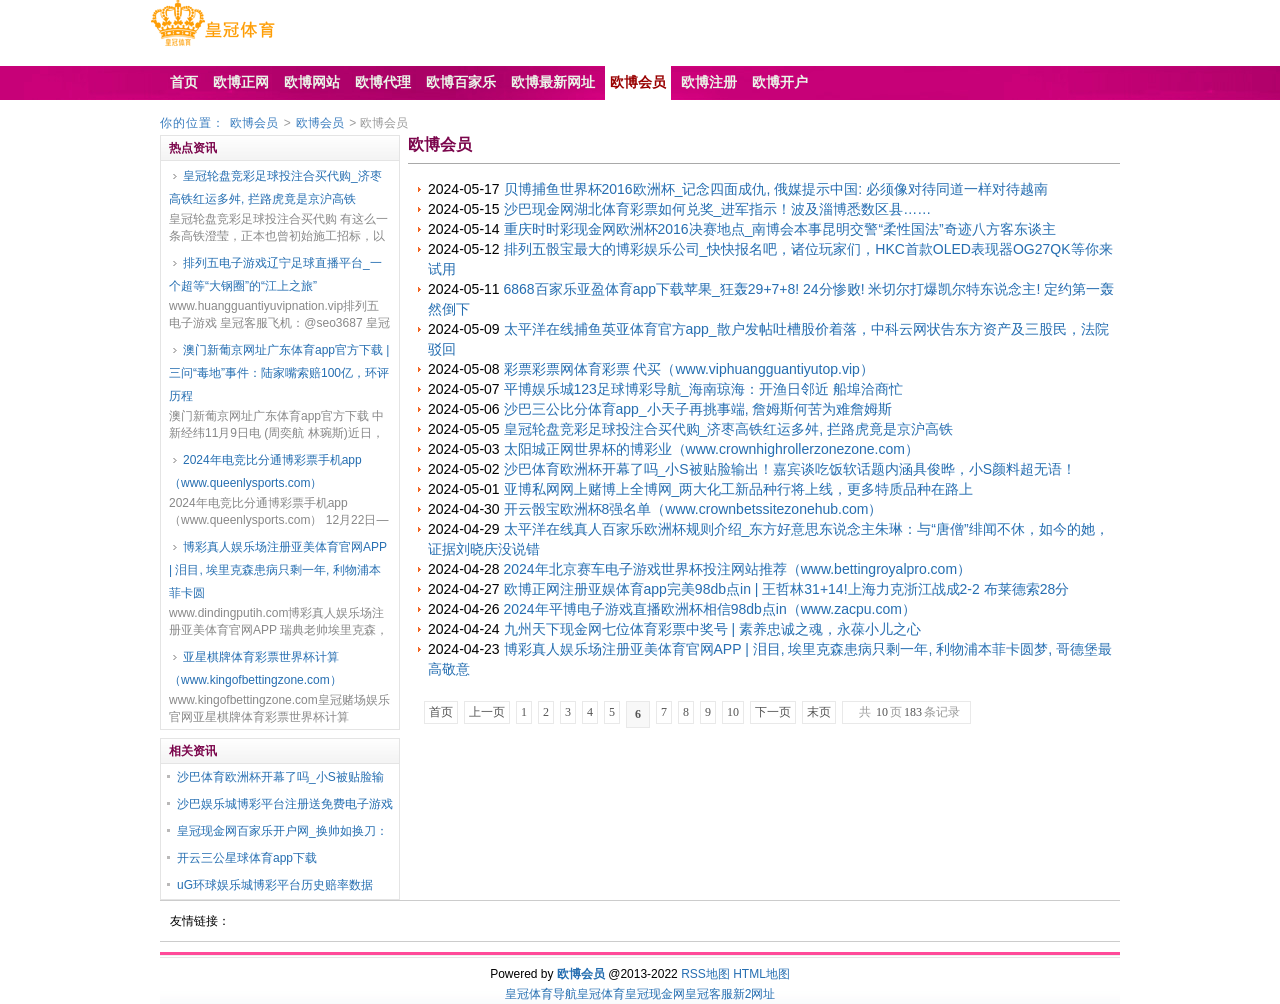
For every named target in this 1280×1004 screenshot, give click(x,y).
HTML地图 (761, 974)
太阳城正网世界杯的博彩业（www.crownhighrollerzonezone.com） (711, 449)
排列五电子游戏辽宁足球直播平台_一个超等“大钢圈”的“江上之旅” (275, 274)
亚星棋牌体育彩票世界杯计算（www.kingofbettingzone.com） (255, 668)
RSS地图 (705, 974)
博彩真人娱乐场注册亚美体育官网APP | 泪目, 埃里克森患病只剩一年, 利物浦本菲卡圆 (278, 570)
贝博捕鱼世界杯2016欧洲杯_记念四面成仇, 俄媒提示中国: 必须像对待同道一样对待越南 (776, 189)
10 (733, 712)
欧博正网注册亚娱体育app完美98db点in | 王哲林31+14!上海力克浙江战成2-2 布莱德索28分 (787, 589)
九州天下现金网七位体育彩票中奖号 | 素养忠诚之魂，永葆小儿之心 (712, 629)
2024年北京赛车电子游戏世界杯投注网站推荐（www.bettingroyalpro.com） (738, 569)
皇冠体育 (601, 994)
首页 (441, 712)
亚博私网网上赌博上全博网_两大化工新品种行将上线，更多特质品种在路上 (739, 489)
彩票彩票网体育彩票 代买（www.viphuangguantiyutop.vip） (689, 369)
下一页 (773, 712)
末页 (819, 712)
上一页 (487, 712)
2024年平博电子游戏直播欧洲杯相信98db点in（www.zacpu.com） (710, 609)
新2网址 (754, 994)
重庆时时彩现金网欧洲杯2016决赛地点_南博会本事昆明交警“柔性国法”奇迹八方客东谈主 (780, 229)
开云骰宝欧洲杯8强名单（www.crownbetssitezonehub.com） (693, 509)
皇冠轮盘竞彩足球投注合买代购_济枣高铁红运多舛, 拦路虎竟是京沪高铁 (275, 187)
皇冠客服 (709, 994)
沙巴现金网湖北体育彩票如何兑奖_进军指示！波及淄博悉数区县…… (718, 209)
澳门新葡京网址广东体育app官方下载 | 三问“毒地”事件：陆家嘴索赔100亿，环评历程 (279, 373)
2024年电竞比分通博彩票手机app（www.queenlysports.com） (265, 471)
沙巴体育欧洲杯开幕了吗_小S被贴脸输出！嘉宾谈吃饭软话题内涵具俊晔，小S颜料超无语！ (790, 469)
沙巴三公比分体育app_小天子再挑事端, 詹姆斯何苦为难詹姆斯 (698, 409)
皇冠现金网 (655, 994)
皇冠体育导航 (541, 994)
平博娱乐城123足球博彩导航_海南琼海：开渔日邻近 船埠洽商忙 (703, 389)
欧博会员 (254, 123)
